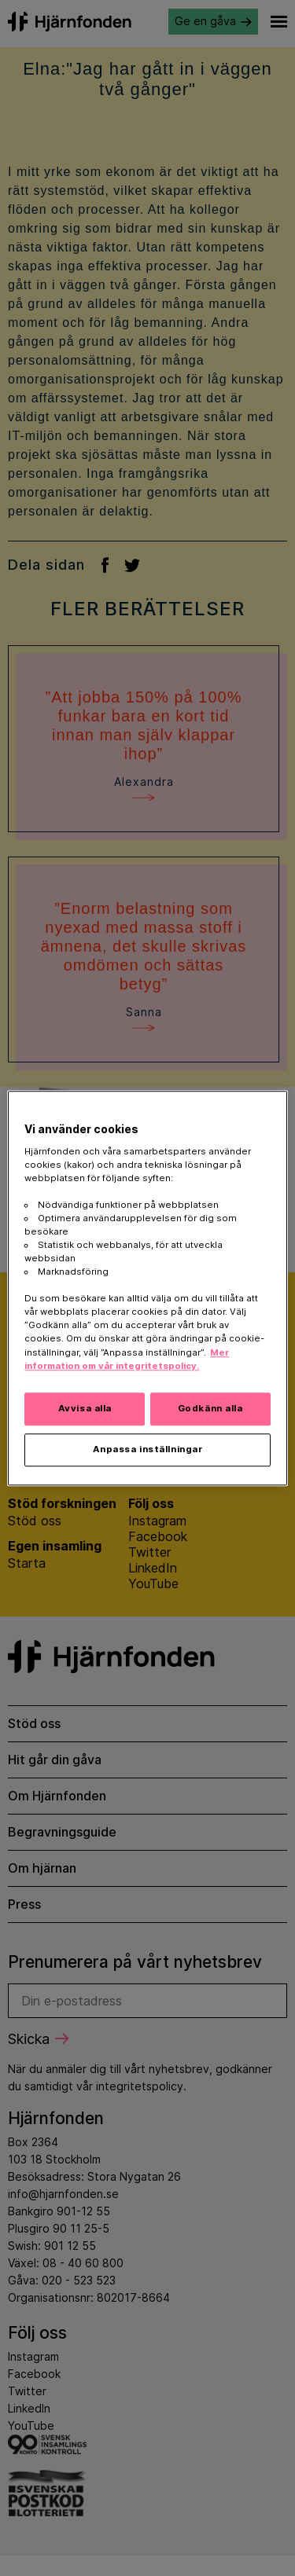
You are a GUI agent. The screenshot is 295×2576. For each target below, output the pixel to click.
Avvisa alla (85, 1408)
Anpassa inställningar (148, 1449)
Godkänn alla (210, 1408)
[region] (147, 1288)
